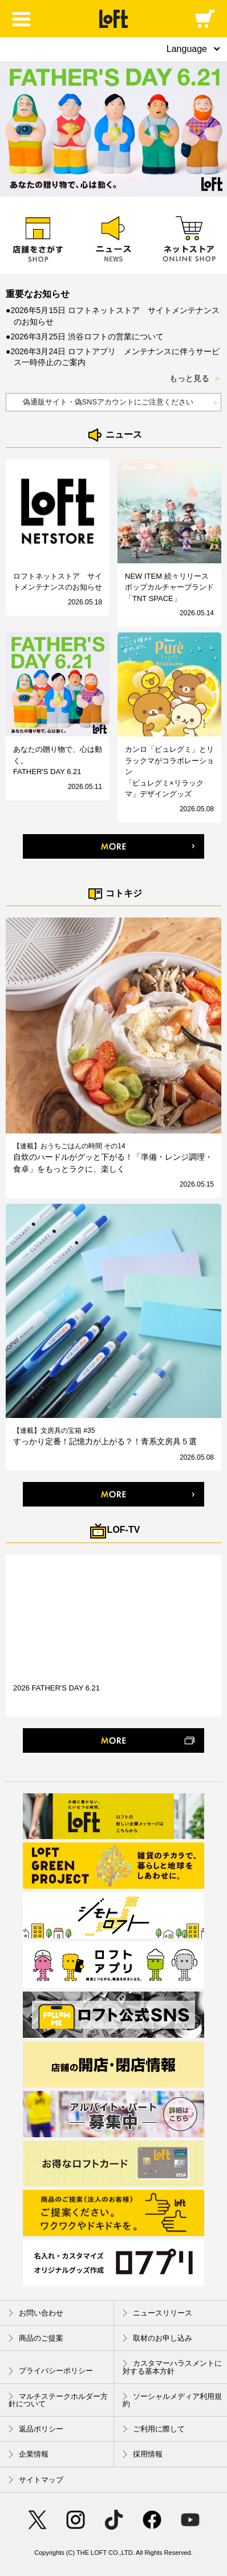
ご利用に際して (154, 2429)
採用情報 (143, 2454)
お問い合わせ (36, 2313)
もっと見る (195, 378)
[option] (113, 129)
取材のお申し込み (157, 2338)
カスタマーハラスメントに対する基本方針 (172, 2367)
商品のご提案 (36, 2338)
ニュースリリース (157, 2313)
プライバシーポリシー (51, 2371)
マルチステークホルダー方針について (58, 2400)
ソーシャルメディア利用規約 (172, 2400)
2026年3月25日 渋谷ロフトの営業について (86, 336)
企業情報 (28, 2454)
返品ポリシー (36, 2429)
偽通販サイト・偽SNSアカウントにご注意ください (121, 403)
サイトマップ (36, 2479)
